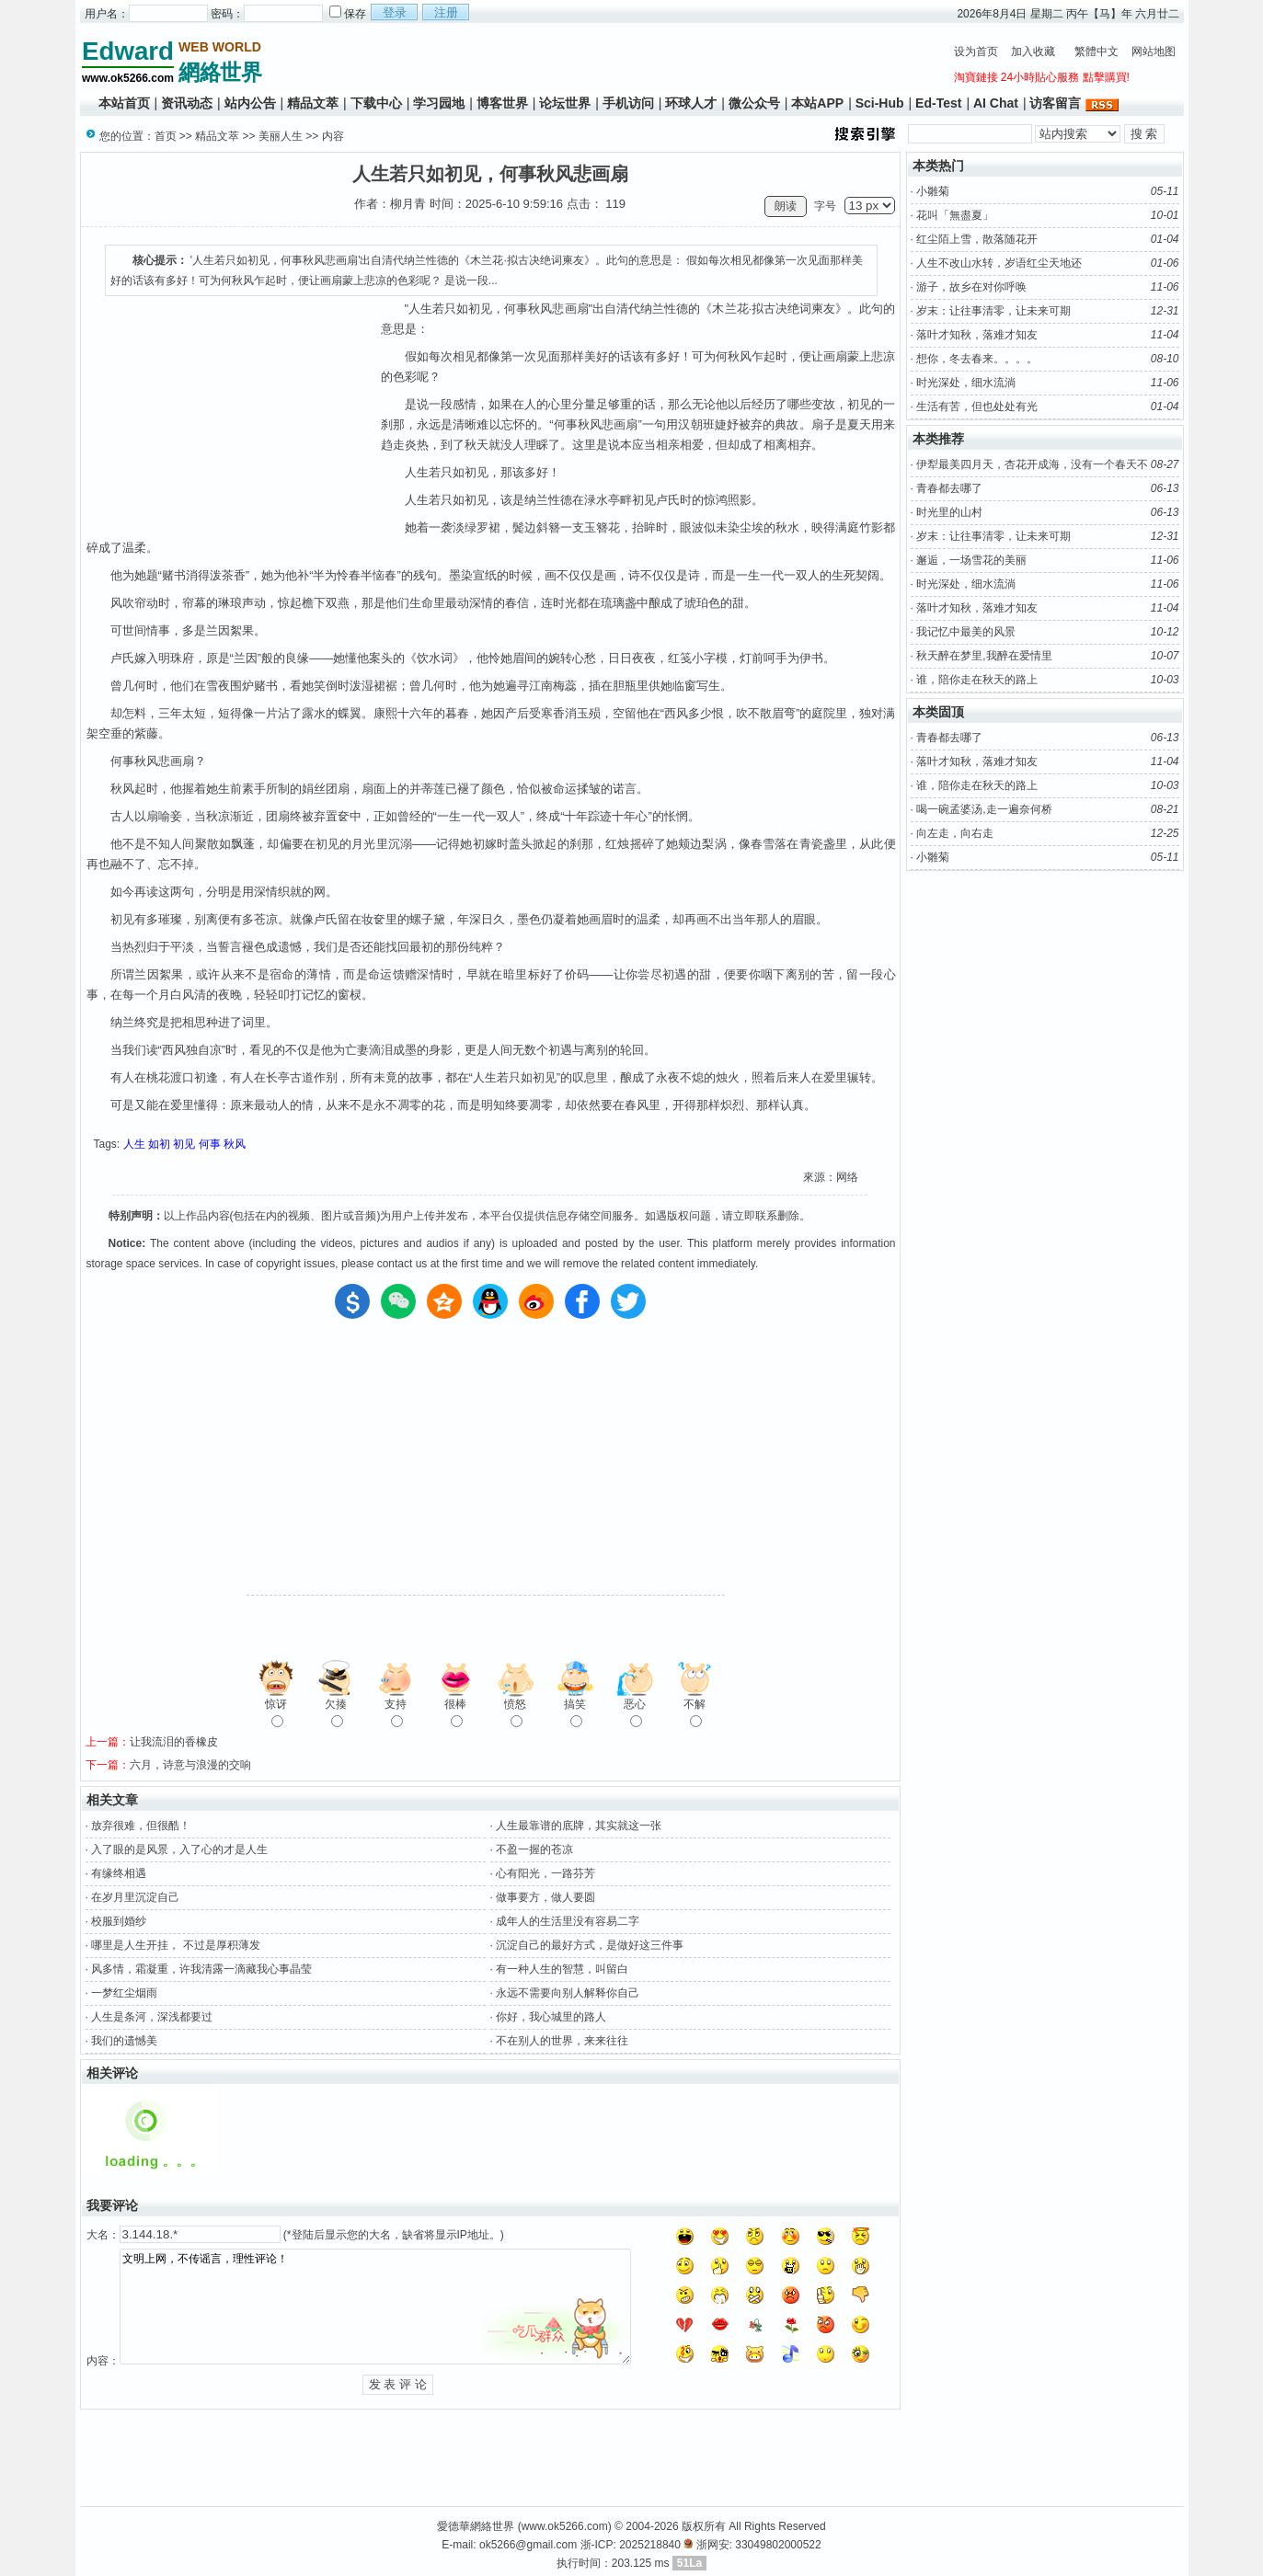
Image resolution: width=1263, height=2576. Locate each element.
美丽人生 (280, 136)
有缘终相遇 (118, 1873)
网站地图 (1153, 51)
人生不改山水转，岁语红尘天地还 (999, 263)
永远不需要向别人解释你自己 (567, 1992)
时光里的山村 (949, 512)
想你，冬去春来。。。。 (977, 358)
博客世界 (502, 103)
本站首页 (124, 103)
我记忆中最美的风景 (966, 631)
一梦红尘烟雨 (124, 1992)
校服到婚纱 (118, 1921)
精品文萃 (313, 103)
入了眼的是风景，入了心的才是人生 (179, 1849)
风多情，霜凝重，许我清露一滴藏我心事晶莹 (201, 1969)
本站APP (817, 103)
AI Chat (995, 103)
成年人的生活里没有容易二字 (567, 1921)
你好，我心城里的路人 (551, 2016)
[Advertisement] (604, 60)
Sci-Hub (879, 103)
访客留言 (1055, 103)
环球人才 (691, 103)
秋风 (235, 1144)
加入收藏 (1033, 51)
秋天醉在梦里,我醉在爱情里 (983, 655)
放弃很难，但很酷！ (140, 1825)
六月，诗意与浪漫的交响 (190, 1764)
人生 (134, 1144)
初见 (184, 1144)
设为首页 (976, 51)
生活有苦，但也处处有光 (977, 406)
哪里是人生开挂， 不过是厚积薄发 (175, 1945)
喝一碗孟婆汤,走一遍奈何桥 (983, 809)
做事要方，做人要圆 (545, 1897)
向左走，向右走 (954, 833)
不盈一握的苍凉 (534, 1849)
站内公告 (250, 103)
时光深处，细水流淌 (966, 382)
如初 (159, 1144)
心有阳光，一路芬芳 (545, 1873)
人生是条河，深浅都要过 (151, 2016)
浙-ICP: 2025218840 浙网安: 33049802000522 (700, 2544)
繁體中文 (1096, 51)
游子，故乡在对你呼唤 (971, 286)
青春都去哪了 (949, 488)
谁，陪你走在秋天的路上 (977, 679)
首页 (166, 136)
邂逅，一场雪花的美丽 (971, 560)
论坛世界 (565, 103)
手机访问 (628, 103)
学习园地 (439, 103)
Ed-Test (938, 103)
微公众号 (754, 103)
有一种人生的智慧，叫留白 (562, 1969)
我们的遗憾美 (124, 2040)
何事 (210, 1144)
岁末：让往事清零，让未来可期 (993, 310)
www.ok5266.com (565, 2526)
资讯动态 (186, 103)
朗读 (786, 206)
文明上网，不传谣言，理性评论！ (375, 2306)
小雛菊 (932, 191)
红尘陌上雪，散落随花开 (977, 239)
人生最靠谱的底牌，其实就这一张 (578, 1825)
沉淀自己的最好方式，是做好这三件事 (589, 1945)
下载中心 (376, 103)
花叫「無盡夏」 (954, 215)
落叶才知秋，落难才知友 (977, 334)
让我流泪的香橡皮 (174, 1741)
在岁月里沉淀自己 (135, 1897)
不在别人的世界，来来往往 (562, 2040)
